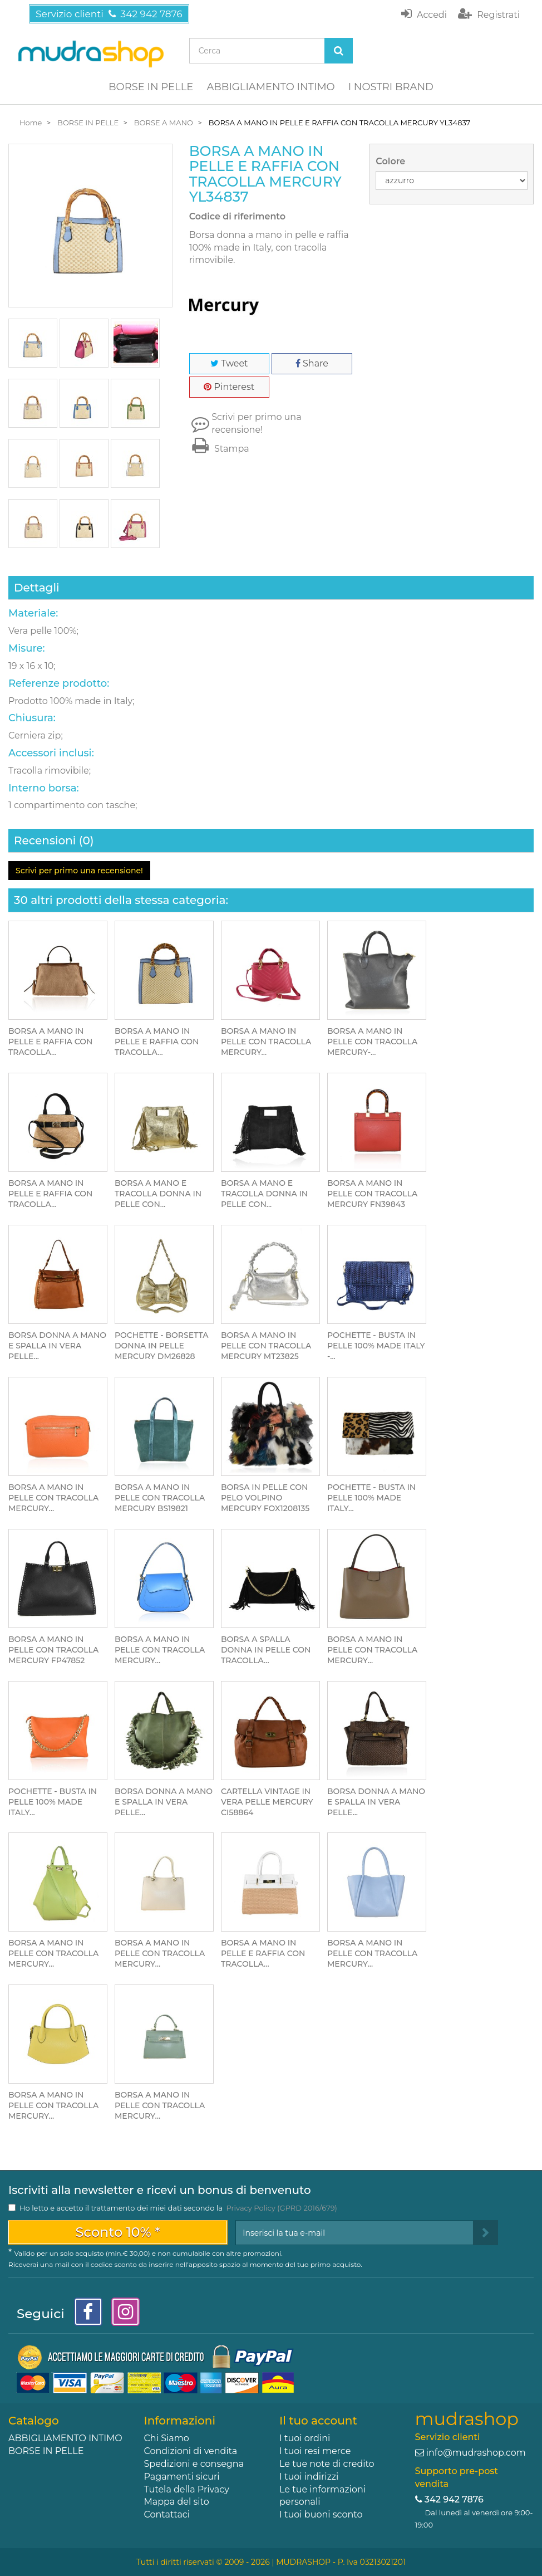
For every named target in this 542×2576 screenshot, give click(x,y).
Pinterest (229, 387)
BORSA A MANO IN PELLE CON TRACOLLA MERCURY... (266, 1041)
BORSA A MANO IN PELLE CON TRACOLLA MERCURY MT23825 (266, 1345)
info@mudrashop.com (476, 2452)
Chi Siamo (166, 2438)
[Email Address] (354, 2232)
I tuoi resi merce (315, 2451)
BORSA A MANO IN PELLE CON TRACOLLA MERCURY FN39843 (372, 1193)
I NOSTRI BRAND (390, 87)
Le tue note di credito (327, 2463)
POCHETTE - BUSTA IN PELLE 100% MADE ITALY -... (376, 1345)
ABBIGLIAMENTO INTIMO (270, 87)
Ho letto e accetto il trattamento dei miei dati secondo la (178, 2207)
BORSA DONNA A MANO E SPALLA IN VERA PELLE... (57, 1345)
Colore (391, 161)
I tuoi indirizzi (308, 2476)
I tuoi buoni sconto (321, 2514)
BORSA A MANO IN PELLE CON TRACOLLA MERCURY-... (372, 1041)
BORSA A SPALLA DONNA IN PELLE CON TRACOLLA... (266, 1649)
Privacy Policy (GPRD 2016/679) (281, 2207)
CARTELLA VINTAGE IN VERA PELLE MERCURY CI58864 (267, 1801)
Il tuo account (318, 2420)
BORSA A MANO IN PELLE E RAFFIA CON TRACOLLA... (50, 1041)
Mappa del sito (176, 2501)
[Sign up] (485, 2232)
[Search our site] (257, 50)
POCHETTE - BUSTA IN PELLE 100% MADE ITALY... (371, 1497)
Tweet (229, 363)
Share (311, 363)
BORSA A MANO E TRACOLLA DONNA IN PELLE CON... (158, 1193)
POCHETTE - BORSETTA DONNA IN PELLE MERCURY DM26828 (161, 1345)
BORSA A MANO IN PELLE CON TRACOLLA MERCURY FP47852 (53, 1649)
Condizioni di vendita (191, 2451)
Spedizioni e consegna (194, 2463)
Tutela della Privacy (186, 2489)
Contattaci (167, 2514)
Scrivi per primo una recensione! (256, 423)
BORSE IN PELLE (151, 87)
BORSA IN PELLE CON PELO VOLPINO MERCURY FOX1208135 (265, 1497)
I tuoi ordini (304, 2438)
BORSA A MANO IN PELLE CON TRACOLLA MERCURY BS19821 (160, 1497)
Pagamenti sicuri (182, 2476)
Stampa (219, 448)
